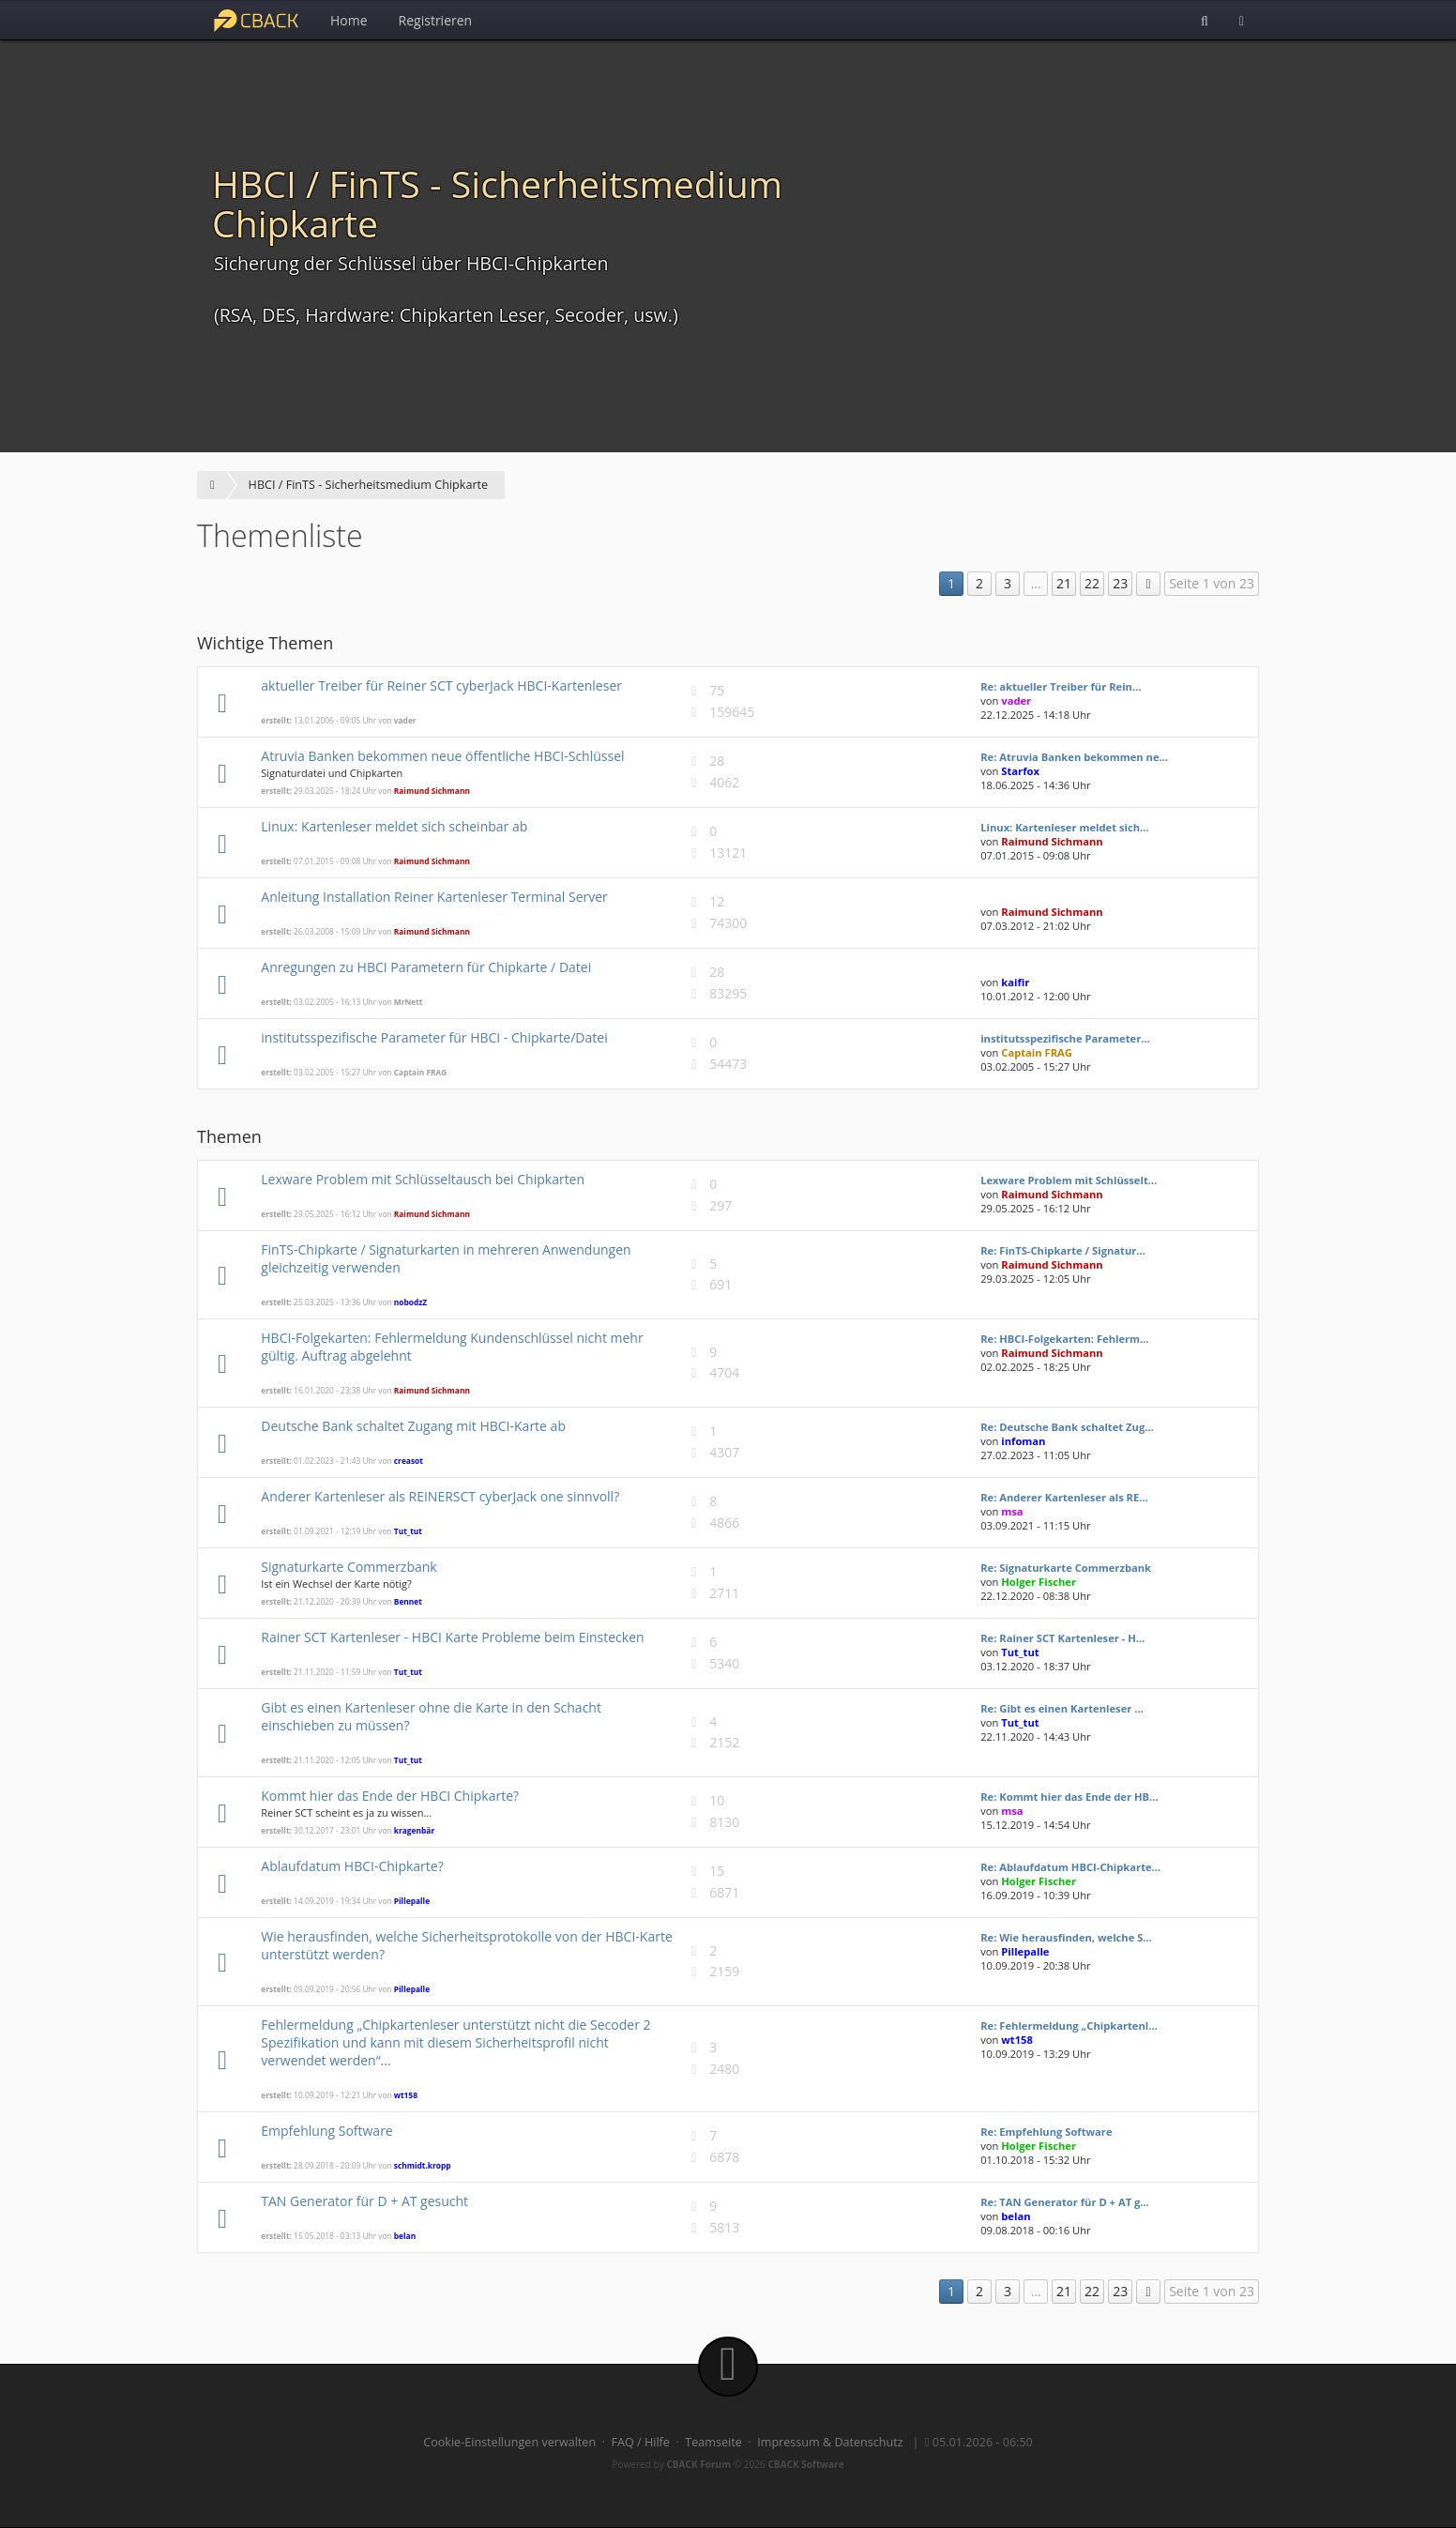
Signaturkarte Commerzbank (348, 1567)
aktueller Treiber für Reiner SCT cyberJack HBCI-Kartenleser (441, 685)
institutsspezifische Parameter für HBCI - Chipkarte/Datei (434, 1037)
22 (1092, 583)
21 (1063, 583)
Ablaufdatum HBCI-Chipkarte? (352, 1866)
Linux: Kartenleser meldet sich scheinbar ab (394, 826)
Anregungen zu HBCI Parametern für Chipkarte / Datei (426, 967)
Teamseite (713, 2442)
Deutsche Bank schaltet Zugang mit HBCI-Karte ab (413, 1426)
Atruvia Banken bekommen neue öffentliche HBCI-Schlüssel (442, 756)
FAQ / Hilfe (641, 2442)
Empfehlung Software (326, 2131)
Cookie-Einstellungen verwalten (509, 2442)
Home (349, 20)
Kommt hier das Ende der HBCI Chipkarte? (390, 1796)
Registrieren (436, 20)
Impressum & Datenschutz (830, 2442)
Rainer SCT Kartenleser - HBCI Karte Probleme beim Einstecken (452, 1637)
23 (1120, 583)
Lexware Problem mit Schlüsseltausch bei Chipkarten (422, 1179)
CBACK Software (805, 2464)
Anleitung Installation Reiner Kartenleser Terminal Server (434, 897)
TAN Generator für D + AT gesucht (364, 2201)
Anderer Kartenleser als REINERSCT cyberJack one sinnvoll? (440, 1496)
